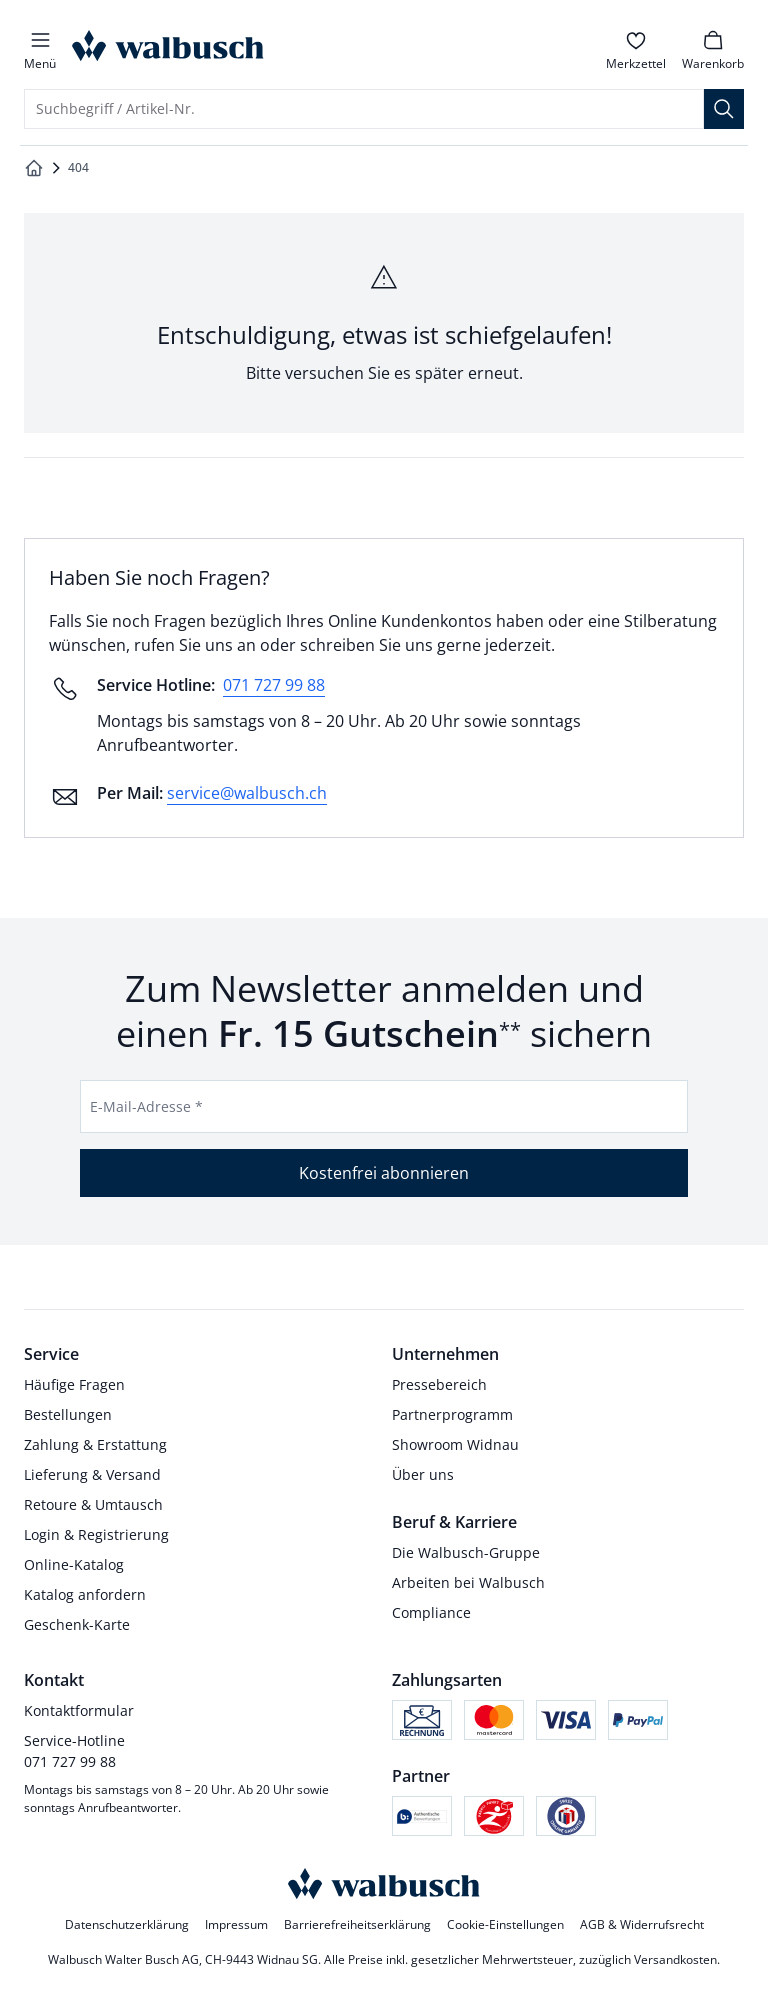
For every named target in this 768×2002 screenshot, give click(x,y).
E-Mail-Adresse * (146, 1106)
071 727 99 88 (274, 685)
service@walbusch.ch (247, 793)
